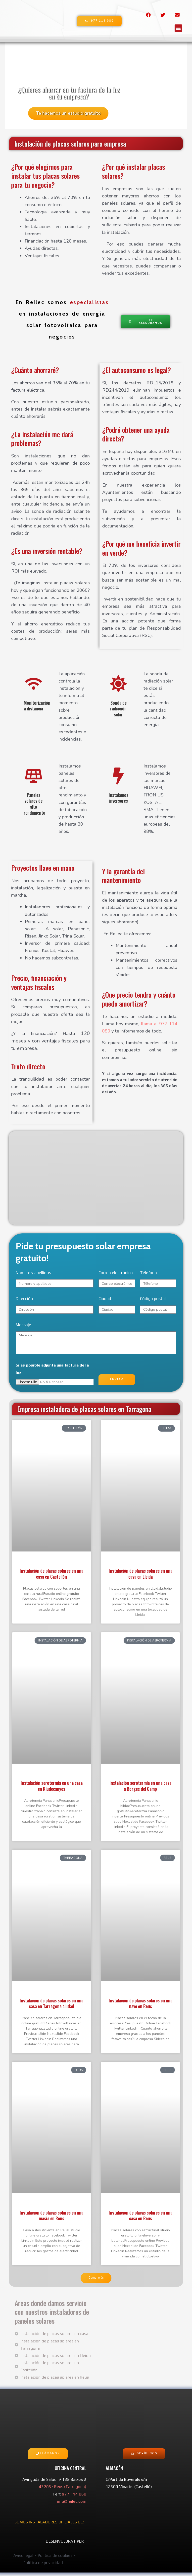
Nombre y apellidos (33, 1276)
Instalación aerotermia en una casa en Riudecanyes (52, 1789)
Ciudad (104, 1302)
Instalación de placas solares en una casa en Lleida (140, 1577)
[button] (178, 28)
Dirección (24, 1302)
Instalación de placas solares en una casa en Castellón (51, 1577)
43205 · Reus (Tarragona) (62, 2490)
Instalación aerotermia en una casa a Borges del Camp (140, 1789)
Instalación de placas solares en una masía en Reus (51, 2218)
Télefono (148, 1276)
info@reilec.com (71, 2504)
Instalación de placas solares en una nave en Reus (140, 2006)
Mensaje (23, 1328)
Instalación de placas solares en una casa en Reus (140, 2218)
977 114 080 (74, 2497)
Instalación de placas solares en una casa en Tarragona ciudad (51, 2006)
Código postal (153, 1302)
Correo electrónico (115, 1276)
